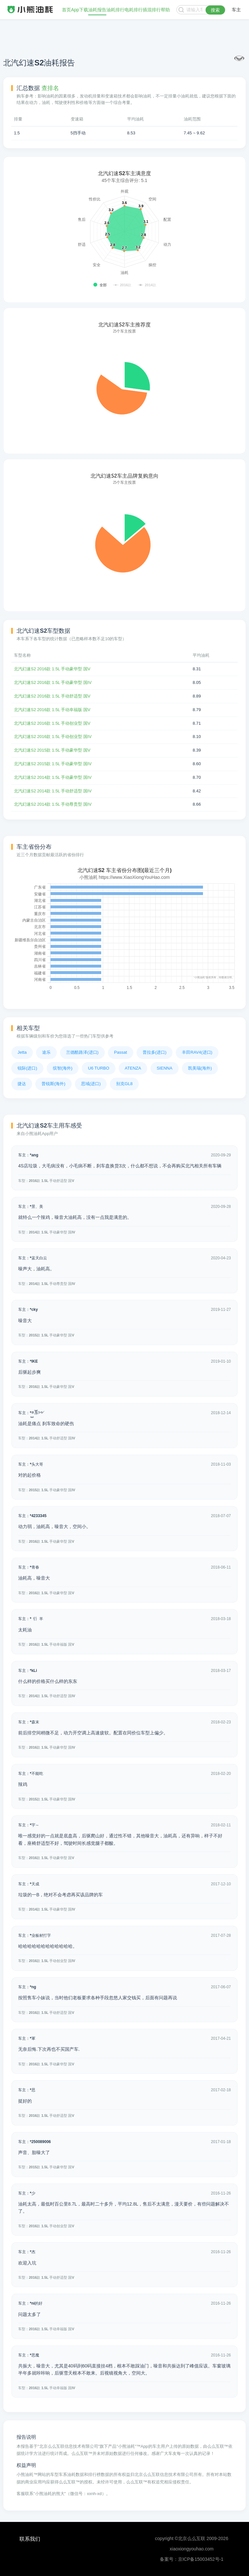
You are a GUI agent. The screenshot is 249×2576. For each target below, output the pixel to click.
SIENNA (164, 1068)
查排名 (50, 88)
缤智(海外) (63, 1068)
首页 (66, 9)
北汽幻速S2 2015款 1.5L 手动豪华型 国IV (52, 763)
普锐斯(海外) (53, 1083)
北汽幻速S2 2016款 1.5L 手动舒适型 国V (52, 696)
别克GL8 (124, 1083)
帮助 (165, 9)
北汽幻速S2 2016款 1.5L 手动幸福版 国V (52, 709)
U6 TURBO (98, 1068)
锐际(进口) (27, 1068)
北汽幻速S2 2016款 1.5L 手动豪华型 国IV (52, 682)
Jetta (22, 1052)
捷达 (22, 1083)
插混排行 (152, 9)
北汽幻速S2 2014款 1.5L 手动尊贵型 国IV (52, 804)
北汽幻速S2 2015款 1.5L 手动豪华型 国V (52, 750)
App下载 (79, 9)
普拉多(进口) (155, 1052)
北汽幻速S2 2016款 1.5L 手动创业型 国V (52, 723)
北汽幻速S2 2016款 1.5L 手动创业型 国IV (52, 736)
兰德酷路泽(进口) (82, 1052)
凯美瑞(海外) (200, 1068)
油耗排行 (115, 9)
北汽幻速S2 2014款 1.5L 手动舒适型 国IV (52, 791)
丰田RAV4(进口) (197, 1052)
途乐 (46, 1052)
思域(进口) (91, 1083)
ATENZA (133, 1068)
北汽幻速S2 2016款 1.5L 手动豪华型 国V (52, 668)
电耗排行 (133, 9)
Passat (120, 1052)
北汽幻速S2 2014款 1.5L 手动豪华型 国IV (52, 777)
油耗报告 (97, 9)
